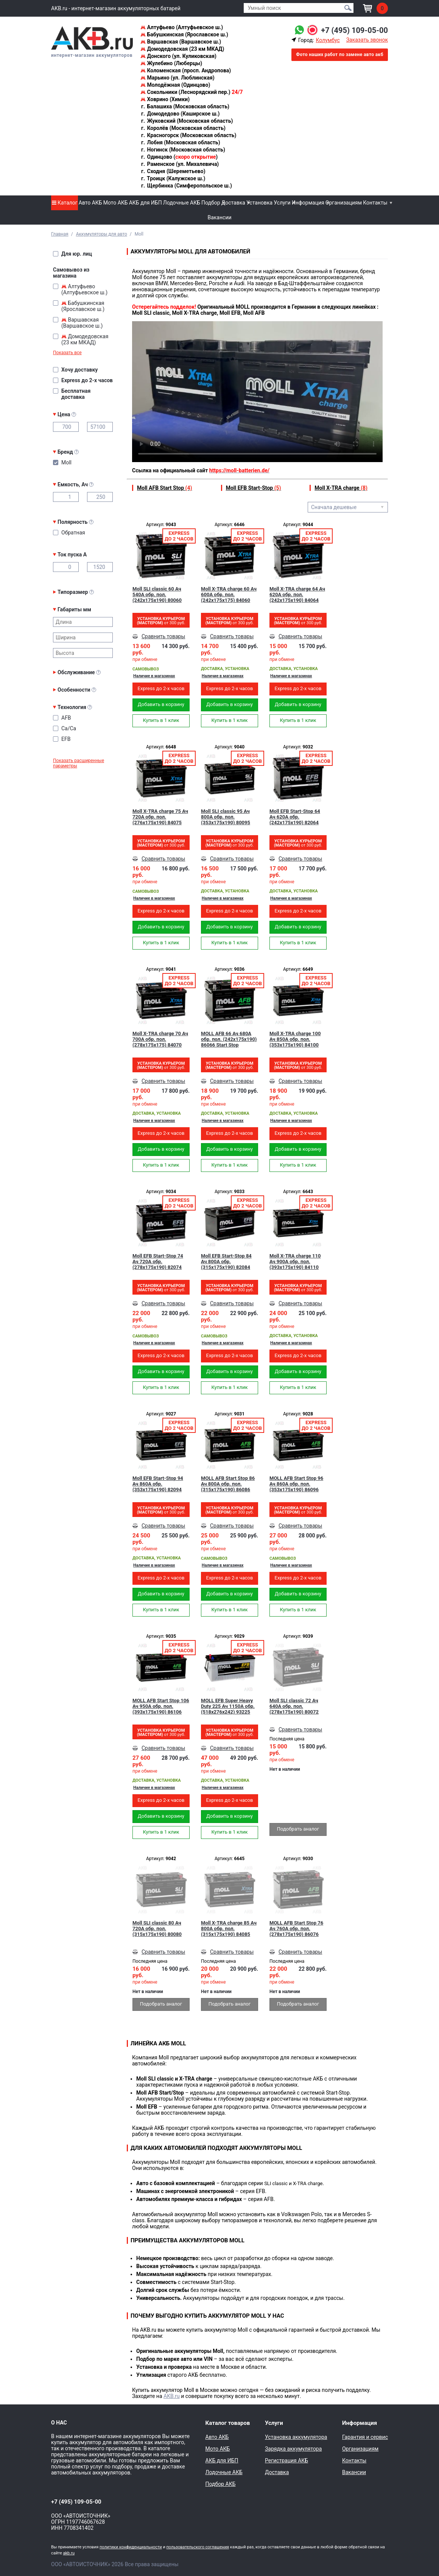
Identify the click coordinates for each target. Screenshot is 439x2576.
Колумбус (327, 40)
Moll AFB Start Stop (164, 488)
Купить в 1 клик (161, 720)
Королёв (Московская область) (183, 128)
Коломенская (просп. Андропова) (185, 70)
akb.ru (69, 2553)
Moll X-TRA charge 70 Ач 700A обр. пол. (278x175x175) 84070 (160, 1039)
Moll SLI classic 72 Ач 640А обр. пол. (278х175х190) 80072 (294, 1706)
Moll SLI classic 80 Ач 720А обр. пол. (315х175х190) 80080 (157, 1928)
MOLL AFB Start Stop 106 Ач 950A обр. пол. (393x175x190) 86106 (160, 1706)
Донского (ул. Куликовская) (178, 56)
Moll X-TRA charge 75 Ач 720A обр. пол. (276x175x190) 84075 (160, 816)
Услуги (282, 203)
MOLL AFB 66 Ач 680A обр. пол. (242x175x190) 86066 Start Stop (229, 1039)
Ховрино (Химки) (165, 99)
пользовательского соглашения (197, 2547)
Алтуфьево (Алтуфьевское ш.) (181, 27)
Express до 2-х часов (161, 688)
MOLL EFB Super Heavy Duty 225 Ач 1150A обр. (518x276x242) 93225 (228, 1706)
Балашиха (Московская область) (184, 106)
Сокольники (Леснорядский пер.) (191, 92)
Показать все (67, 352)
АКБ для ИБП (145, 203)
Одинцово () (179, 157)
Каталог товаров (227, 2423)
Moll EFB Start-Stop (253, 488)
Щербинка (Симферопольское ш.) (186, 186)
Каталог (65, 203)
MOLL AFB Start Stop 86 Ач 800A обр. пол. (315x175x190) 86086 (228, 1483)
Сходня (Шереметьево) (172, 171)
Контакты (375, 203)
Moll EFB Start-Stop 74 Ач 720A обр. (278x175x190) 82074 (157, 1261)
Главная (59, 234)
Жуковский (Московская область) (186, 121)
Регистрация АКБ (286, 2460)
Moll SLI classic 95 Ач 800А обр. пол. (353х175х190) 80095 (225, 816)
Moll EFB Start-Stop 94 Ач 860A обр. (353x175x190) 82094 (157, 1483)
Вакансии (219, 217)
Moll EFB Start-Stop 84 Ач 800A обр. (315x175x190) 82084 (226, 1261)
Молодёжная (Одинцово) (175, 85)
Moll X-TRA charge (340, 488)
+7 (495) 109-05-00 (354, 30)
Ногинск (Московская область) (182, 150)
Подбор (210, 203)
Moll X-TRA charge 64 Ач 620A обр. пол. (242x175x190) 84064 (297, 594)
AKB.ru (171, 2396)
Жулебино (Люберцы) (171, 63)
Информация (308, 203)
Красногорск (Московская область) (188, 135)
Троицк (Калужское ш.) (172, 178)
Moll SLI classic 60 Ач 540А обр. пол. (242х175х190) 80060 (157, 594)
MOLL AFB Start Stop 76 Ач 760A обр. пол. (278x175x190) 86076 (296, 1928)
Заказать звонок (367, 40)
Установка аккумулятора (296, 2437)
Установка (259, 203)
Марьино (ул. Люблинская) (177, 78)
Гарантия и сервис (365, 2437)
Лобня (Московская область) (180, 142)
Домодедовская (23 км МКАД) (182, 49)
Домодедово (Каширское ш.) (180, 114)
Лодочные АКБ (181, 203)
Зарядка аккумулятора (293, 2449)
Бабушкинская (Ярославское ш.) (184, 34)
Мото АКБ (115, 203)
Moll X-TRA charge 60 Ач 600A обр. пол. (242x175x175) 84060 (229, 594)
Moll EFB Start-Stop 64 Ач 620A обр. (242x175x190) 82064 (294, 816)
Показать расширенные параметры (78, 763)
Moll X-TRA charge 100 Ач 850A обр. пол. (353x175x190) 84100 (295, 1039)
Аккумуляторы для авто (101, 234)
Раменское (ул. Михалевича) (179, 164)
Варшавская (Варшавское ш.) (180, 42)
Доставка (233, 203)
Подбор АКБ (220, 2484)
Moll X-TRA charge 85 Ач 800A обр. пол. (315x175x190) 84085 (229, 1928)
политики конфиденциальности (131, 2547)
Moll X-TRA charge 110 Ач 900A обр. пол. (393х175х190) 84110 (295, 1261)
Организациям (343, 203)
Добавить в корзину (161, 704)
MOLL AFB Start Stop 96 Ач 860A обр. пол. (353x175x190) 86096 (296, 1483)
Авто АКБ (90, 203)
